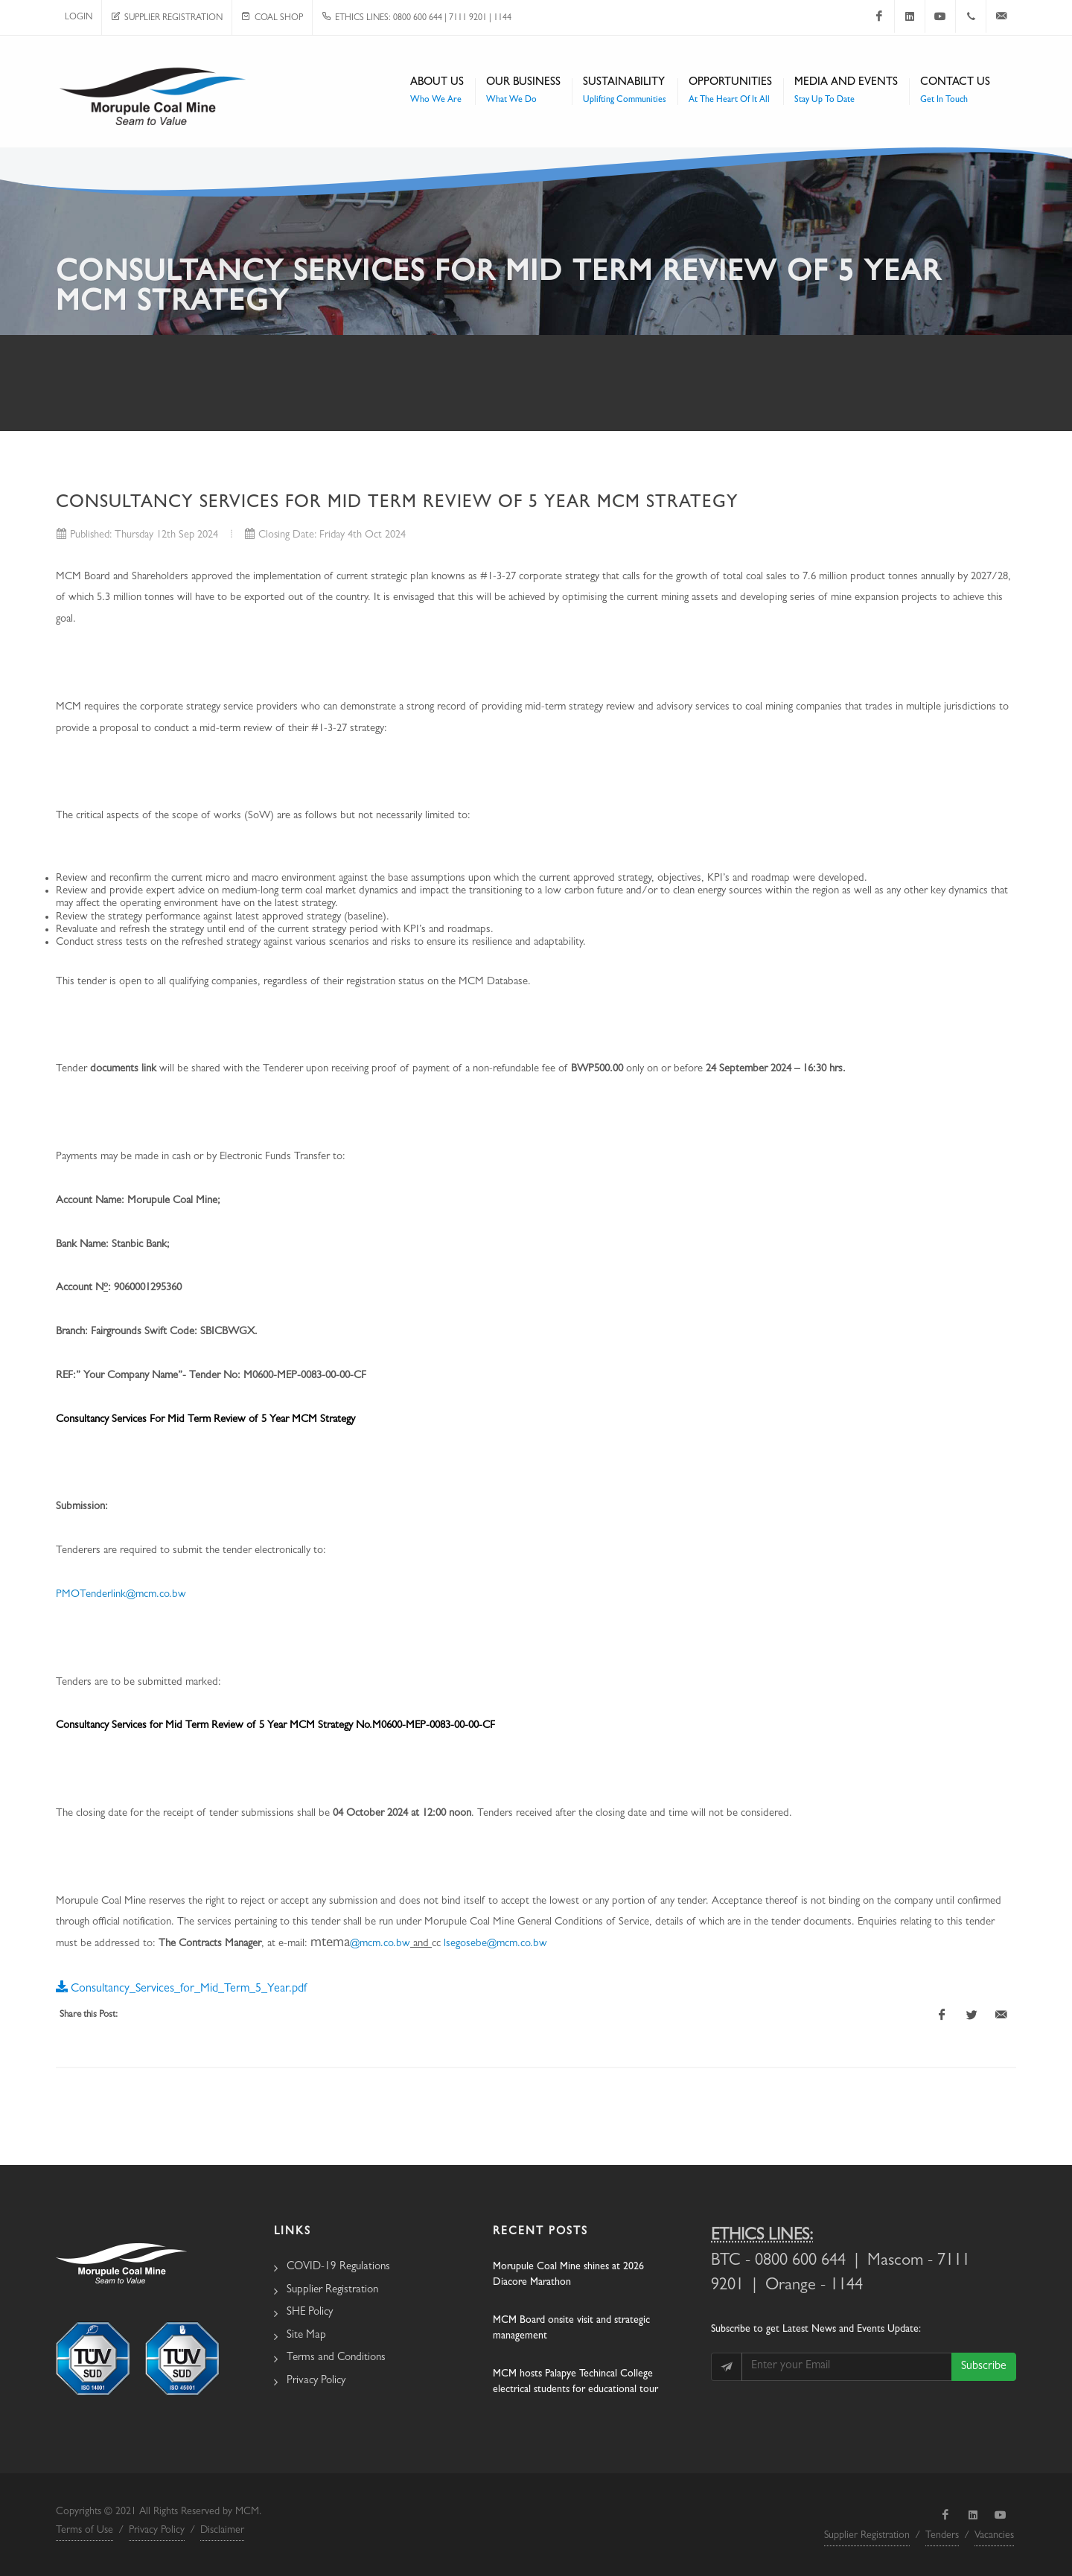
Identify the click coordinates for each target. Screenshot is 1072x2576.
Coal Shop (272, 18)
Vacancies (994, 2536)
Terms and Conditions (336, 2358)
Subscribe (983, 2367)
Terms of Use (84, 2530)
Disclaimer (222, 2530)
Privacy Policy (316, 2381)
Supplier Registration (167, 18)
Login (78, 17)
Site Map (306, 2335)
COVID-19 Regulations (338, 2267)
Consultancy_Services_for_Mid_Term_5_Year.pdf (181, 1986)
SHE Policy (310, 2312)
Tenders (942, 2536)
